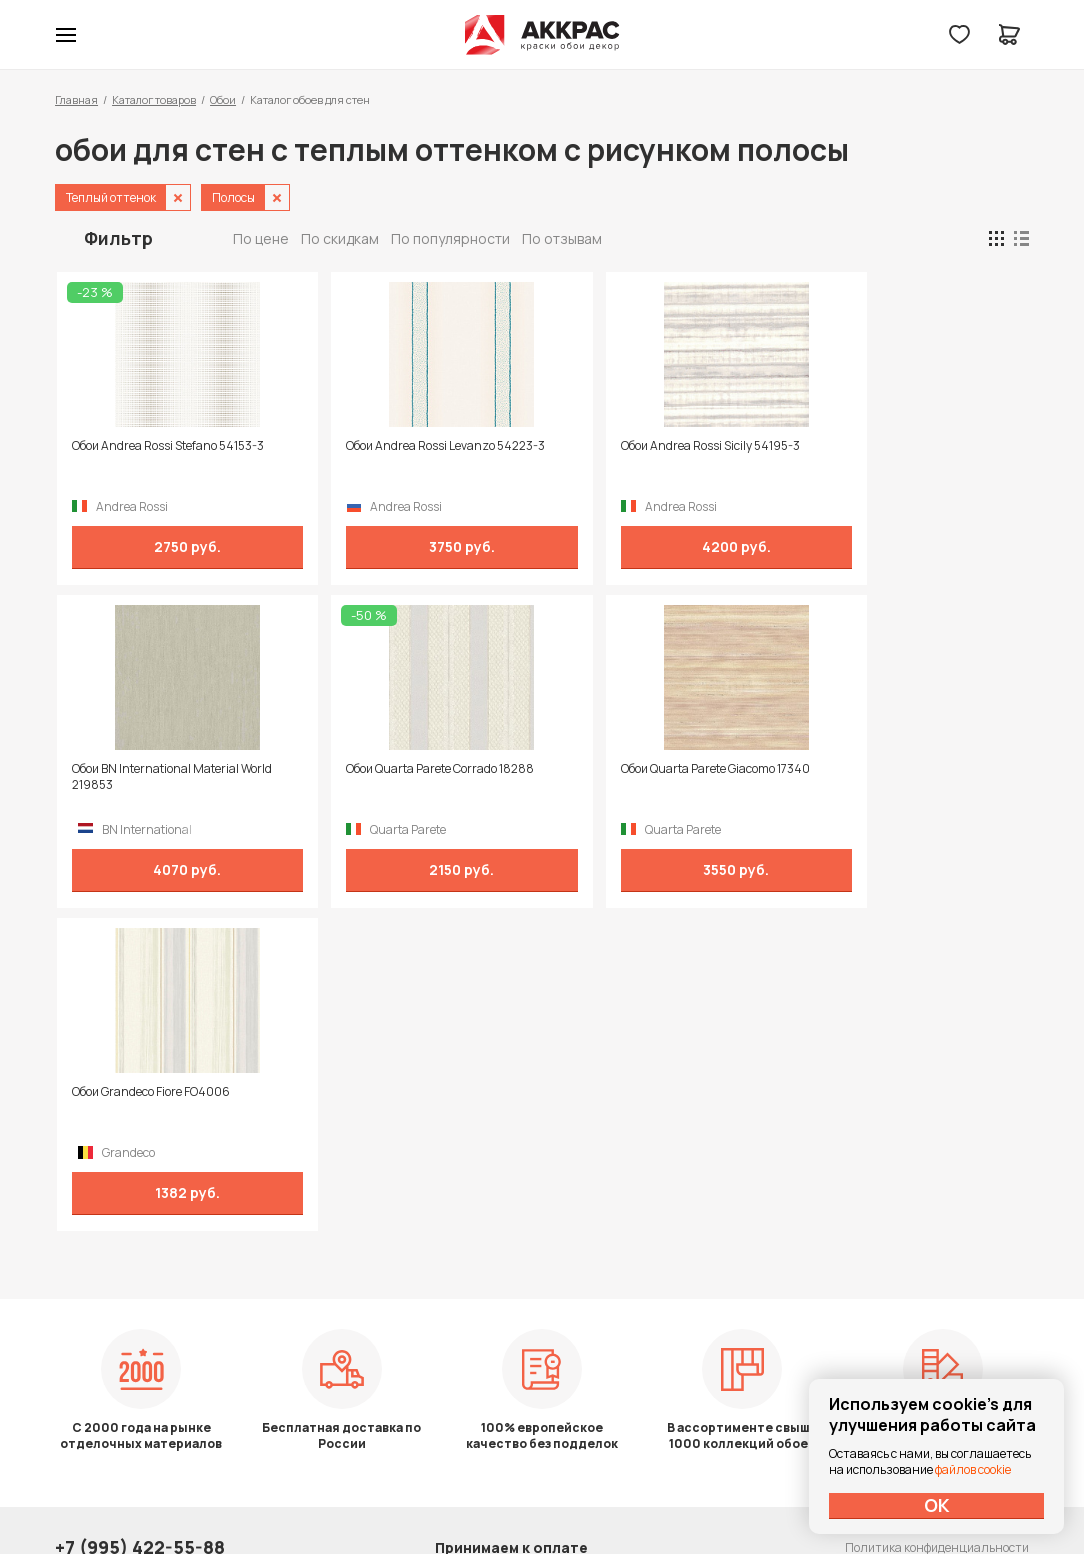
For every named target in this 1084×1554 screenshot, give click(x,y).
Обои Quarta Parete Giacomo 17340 (406, 769)
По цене (261, 238)
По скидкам (340, 238)
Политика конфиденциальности (937, 1274)
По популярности (450, 238)
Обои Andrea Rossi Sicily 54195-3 (643, 446)
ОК (937, 1505)
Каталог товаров (154, 99)
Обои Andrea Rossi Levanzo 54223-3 (411, 446)
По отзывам (562, 238)
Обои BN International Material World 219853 (896, 454)
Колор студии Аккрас (542, 35)
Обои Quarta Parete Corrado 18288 (164, 769)
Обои (223, 99)
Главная (76, 99)
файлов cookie (973, 1469)
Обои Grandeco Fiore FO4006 (633, 769)
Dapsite (593, 1491)
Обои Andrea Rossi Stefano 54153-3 (166, 446)
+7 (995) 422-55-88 (140, 1274)
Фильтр (118, 238)
